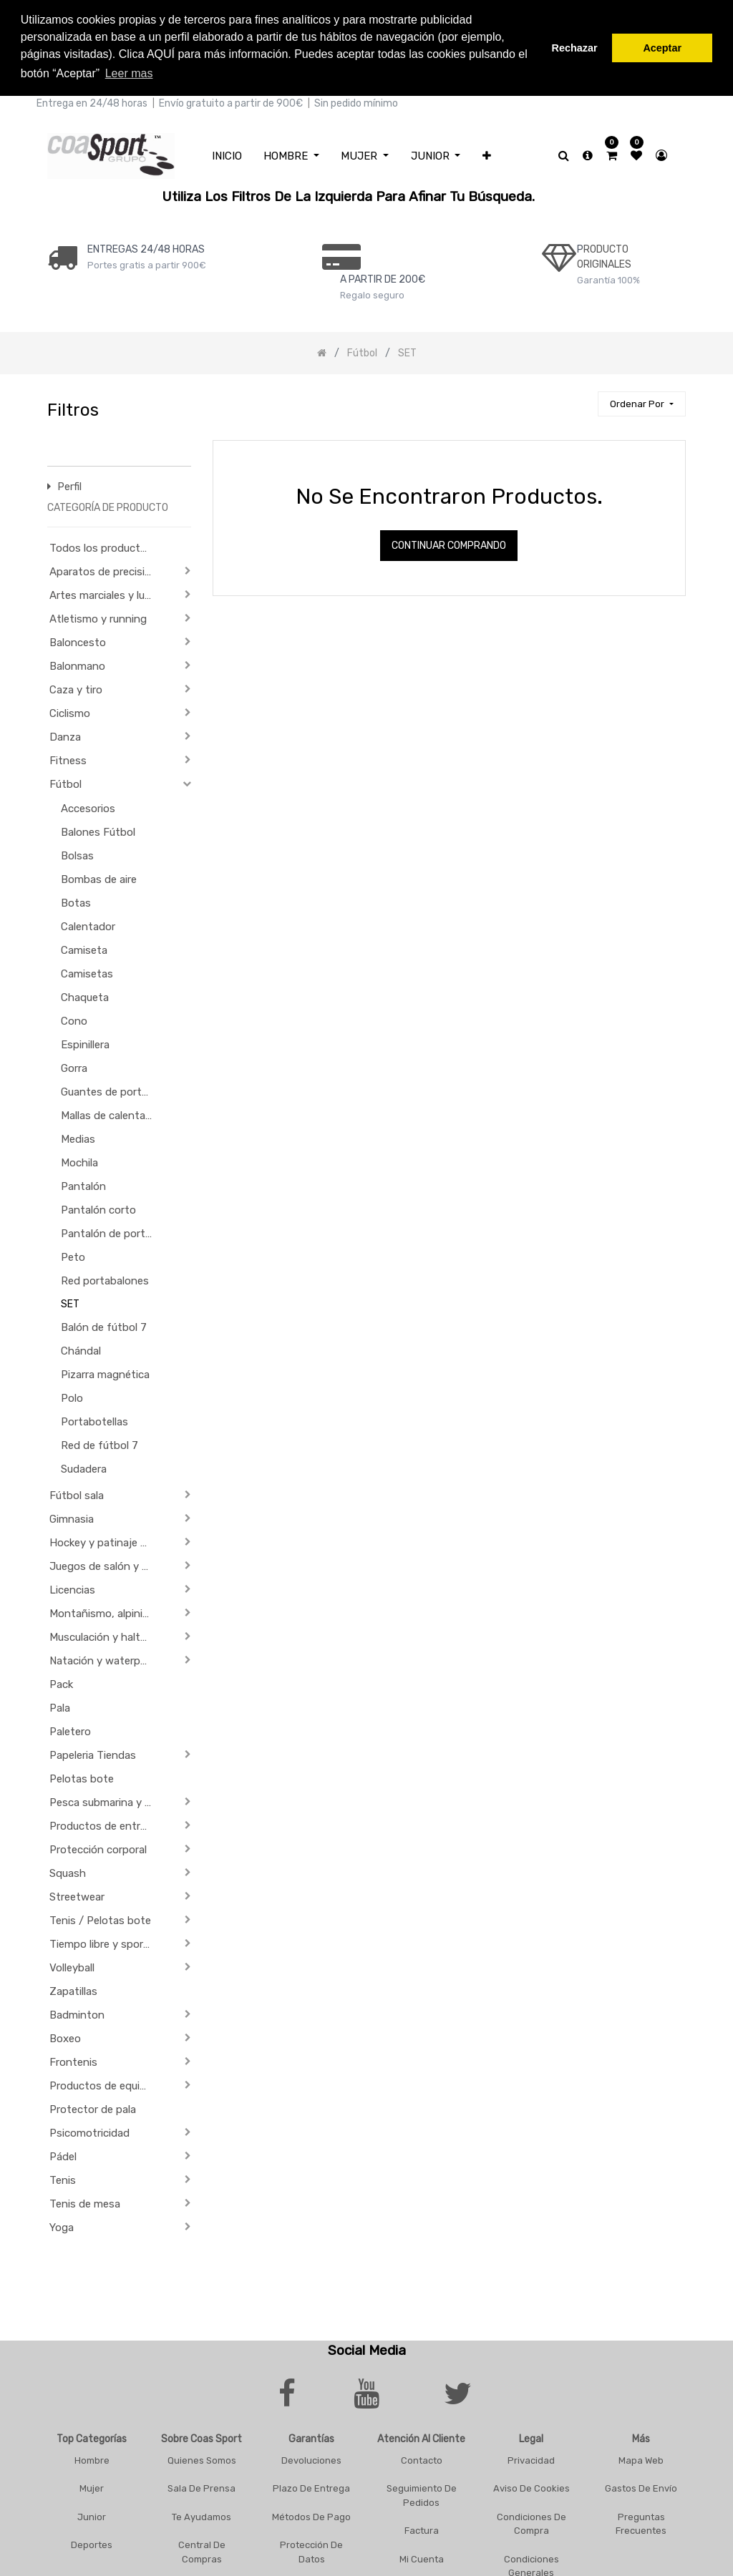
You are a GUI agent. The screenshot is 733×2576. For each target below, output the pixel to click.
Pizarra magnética (105, 1373)
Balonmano (77, 664)
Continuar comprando (449, 544)
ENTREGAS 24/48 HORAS (146, 247)
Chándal (81, 1349)
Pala (59, 1706)
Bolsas (77, 854)
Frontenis (73, 2060)
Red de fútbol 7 (99, 1444)
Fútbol (65, 782)
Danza (65, 735)
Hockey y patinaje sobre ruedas (105, 1541)
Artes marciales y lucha (105, 593)
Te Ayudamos (201, 2514)
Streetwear (77, 1895)
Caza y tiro (75, 688)
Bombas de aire (99, 878)
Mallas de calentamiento (113, 1114)
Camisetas (87, 972)
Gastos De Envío (641, 2487)
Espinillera (85, 1043)
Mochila (79, 1161)
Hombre (92, 2458)
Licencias (72, 1588)
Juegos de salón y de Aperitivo (105, 1564)
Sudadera (84, 1467)
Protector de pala (92, 2108)
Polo (72, 1396)
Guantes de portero (109, 1090)
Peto (73, 1255)
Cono (74, 1019)
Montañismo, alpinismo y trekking (105, 1612)
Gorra (74, 1066)
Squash (67, 1871)
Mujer (91, 2487)
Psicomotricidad (89, 2131)
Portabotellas (94, 1420)
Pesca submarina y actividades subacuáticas (105, 1801)
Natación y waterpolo (102, 1659)
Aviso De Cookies (531, 2487)
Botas (76, 901)
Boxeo (65, 2037)
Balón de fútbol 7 (104, 1325)
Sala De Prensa (202, 2487)
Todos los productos (100, 546)
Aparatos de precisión (103, 570)
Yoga (61, 2226)
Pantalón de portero (111, 1232)
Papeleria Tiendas (92, 1753)
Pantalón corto (98, 1208)
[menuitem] (227, 154)
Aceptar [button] (662, 48)
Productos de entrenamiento (105, 1824)
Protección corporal (98, 1848)
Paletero (70, 1730)
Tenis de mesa (84, 2202)
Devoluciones (311, 2458)
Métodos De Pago (311, 2514)
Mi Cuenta (421, 2557)
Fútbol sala (76, 1494)
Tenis (62, 2178)
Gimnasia (71, 1517)
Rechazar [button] (575, 48)
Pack (61, 1683)
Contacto (421, 2458)
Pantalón (83, 1185)
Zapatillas (73, 1990)
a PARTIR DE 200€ (382, 277)
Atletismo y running (98, 617)
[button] (487, 154)
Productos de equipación (105, 2084)
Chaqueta (85, 996)
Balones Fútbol (98, 830)
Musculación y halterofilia (105, 1635)
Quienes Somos (202, 2458)
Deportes (91, 2543)
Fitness (68, 759)
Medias (78, 1137)
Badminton (77, 2013)
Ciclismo (69, 712)
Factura (421, 2529)
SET (70, 1303)
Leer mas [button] (129, 73)
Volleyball (71, 1966)
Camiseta (84, 948)
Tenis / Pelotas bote (100, 1919)
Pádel (63, 2155)
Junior (91, 2514)
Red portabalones (105, 1279)
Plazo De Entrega (311, 2487)
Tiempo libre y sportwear (105, 1942)
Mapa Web (641, 2458)
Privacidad (531, 2458)
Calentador (88, 925)
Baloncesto (77, 641)
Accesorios (88, 807)
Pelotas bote (81, 1777)
